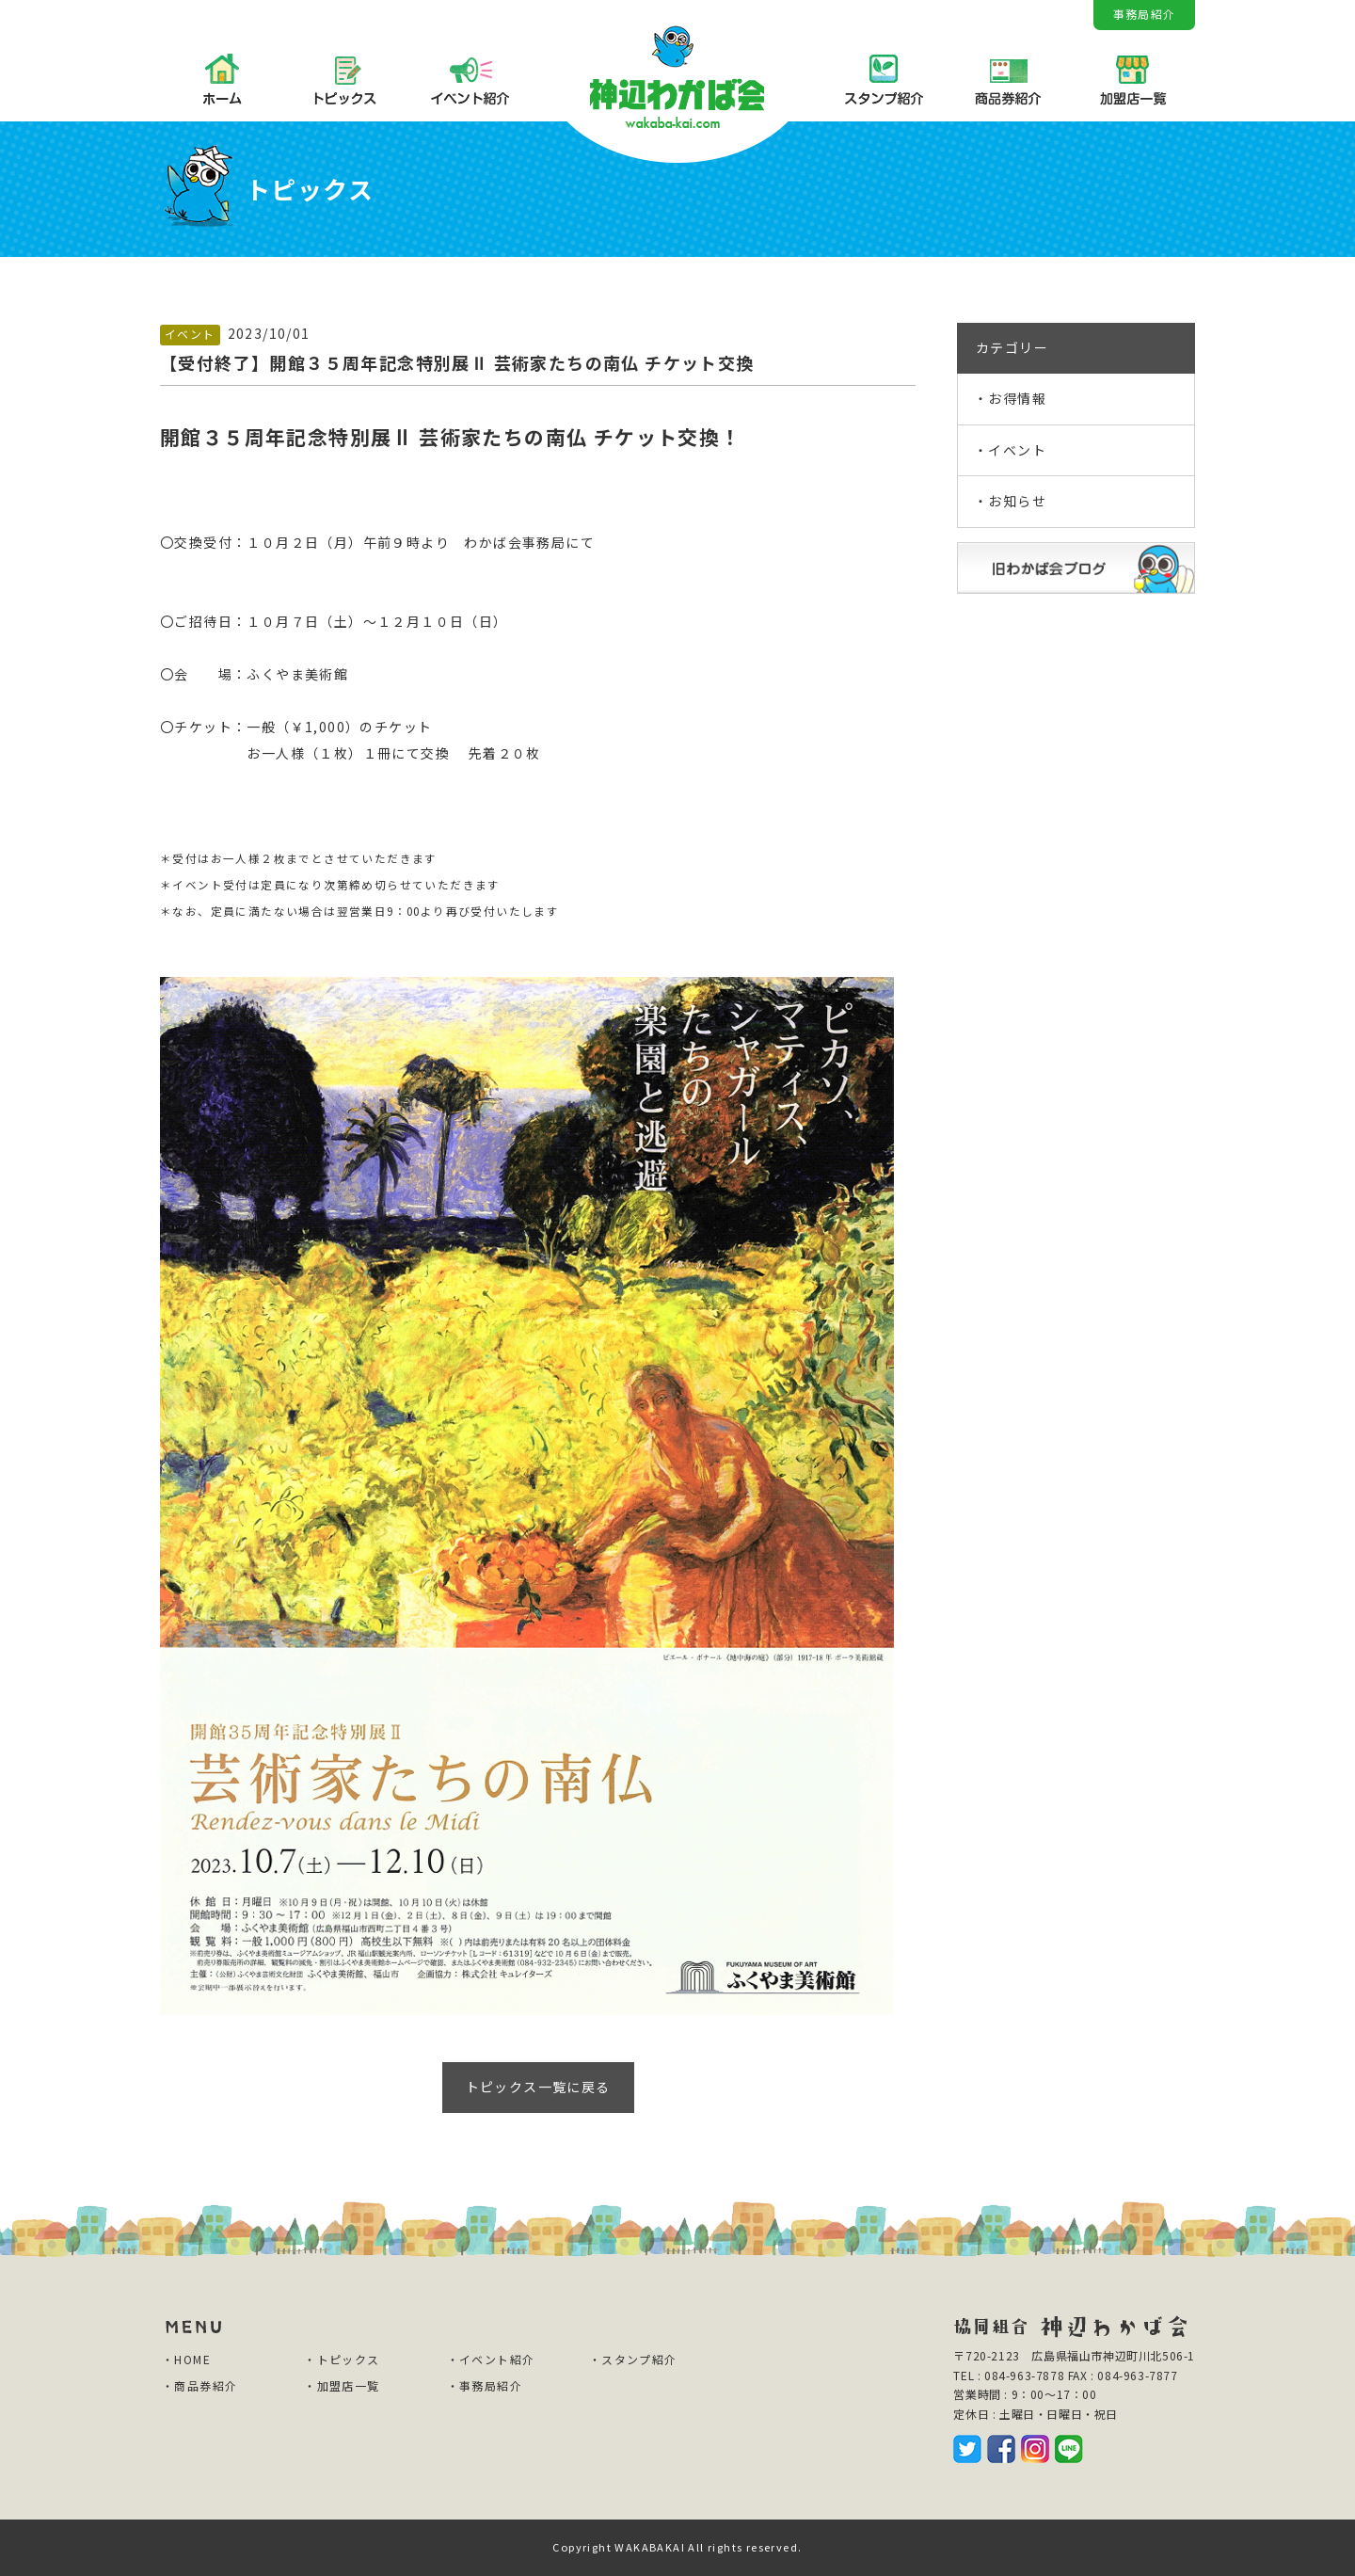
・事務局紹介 (484, 2385)
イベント (190, 334)
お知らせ (1017, 500)
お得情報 (1017, 398)
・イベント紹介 (491, 2359)
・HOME (186, 2359)
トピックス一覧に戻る (538, 2086)
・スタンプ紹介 (633, 2359)
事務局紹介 (1144, 14)
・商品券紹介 (199, 2385)
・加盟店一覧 (341, 2385)
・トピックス (341, 2359)
